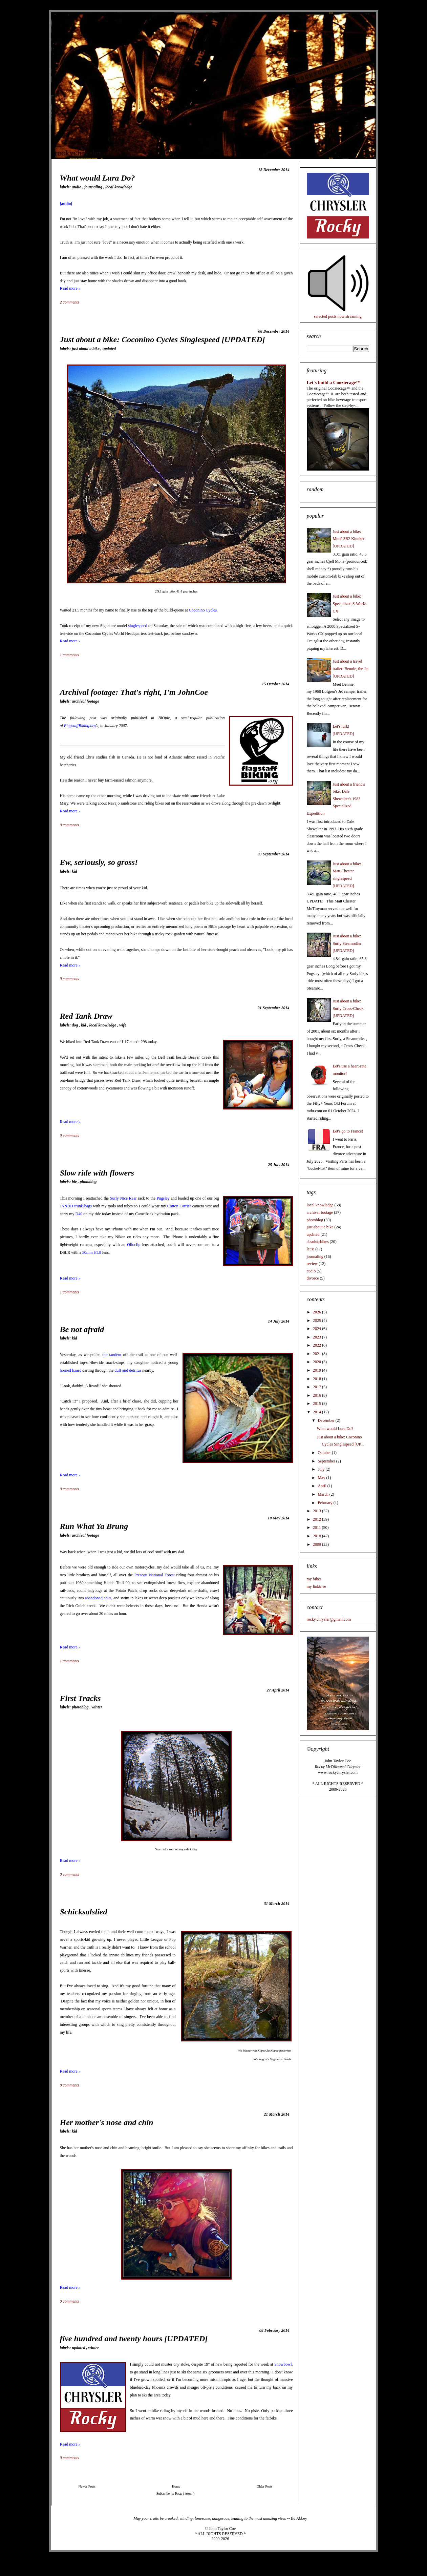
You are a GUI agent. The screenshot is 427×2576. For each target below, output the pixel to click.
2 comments (70, 302)
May (322, 1477)
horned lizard (71, 1370)
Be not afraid (82, 1329)
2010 (317, 1536)
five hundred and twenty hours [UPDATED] (134, 2338)
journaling (93, 187)
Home (176, 2486)
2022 (317, 1345)
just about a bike (86, 348)
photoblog (88, 1181)
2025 (317, 1320)
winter (97, 1707)
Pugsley (163, 1198)
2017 (317, 1387)
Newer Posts (87, 2486)
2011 (317, 1527)
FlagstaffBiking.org (80, 725)
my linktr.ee (316, 1586)
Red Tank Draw (86, 1016)
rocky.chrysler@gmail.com (329, 1619)
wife (122, 1025)
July (321, 1469)
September (327, 1461)
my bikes (314, 1579)
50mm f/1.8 (91, 1252)
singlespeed (137, 625)
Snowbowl (283, 2364)
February (325, 1502)
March (323, 1494)
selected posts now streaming (337, 316)
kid (74, 871)
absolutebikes (318, 1241)
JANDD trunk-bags (76, 1206)
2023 (317, 1337)
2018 (317, 1378)
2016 (317, 1395)
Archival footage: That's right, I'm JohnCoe (134, 692)
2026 (317, 1312)
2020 (317, 1361)
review (312, 1263)
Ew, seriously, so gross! (99, 862)
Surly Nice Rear (123, 1198)
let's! (311, 1249)
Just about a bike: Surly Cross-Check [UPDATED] (348, 1008)
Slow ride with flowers (97, 1172)
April (322, 1485)
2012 (317, 1519)
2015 (317, 1403)
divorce (313, 1278)
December (326, 1420)
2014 (317, 1412)
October (325, 1452)
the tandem (111, 1354)
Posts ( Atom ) (185, 2493)
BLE (75, 1181)
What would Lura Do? (97, 177)
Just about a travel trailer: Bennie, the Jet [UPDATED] (351, 668)
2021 (317, 1353)
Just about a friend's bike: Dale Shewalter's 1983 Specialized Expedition (336, 799)
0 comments (70, 825)
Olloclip (133, 1244)
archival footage (85, 701)
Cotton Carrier (179, 1206)
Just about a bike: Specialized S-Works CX (350, 603)
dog (75, 1025)
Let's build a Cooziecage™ (334, 382)
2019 (317, 1370)
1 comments (70, 654)
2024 (317, 1328)
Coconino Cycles (203, 610)
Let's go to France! (348, 1131)
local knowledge (118, 187)
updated (109, 348)
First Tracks (80, 1698)
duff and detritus (127, 1370)
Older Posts (264, 2486)
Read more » (70, 288)
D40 (78, 1213)
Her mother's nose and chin (106, 2122)
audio (77, 187)
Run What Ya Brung (94, 1526)
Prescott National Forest (154, 1575)
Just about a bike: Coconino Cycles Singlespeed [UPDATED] (162, 339)
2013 (317, 1511)
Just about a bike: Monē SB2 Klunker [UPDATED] (349, 538)
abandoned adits (97, 1598)
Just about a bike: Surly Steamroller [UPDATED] (347, 943)
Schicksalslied (83, 1911)
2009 (317, 1544)
